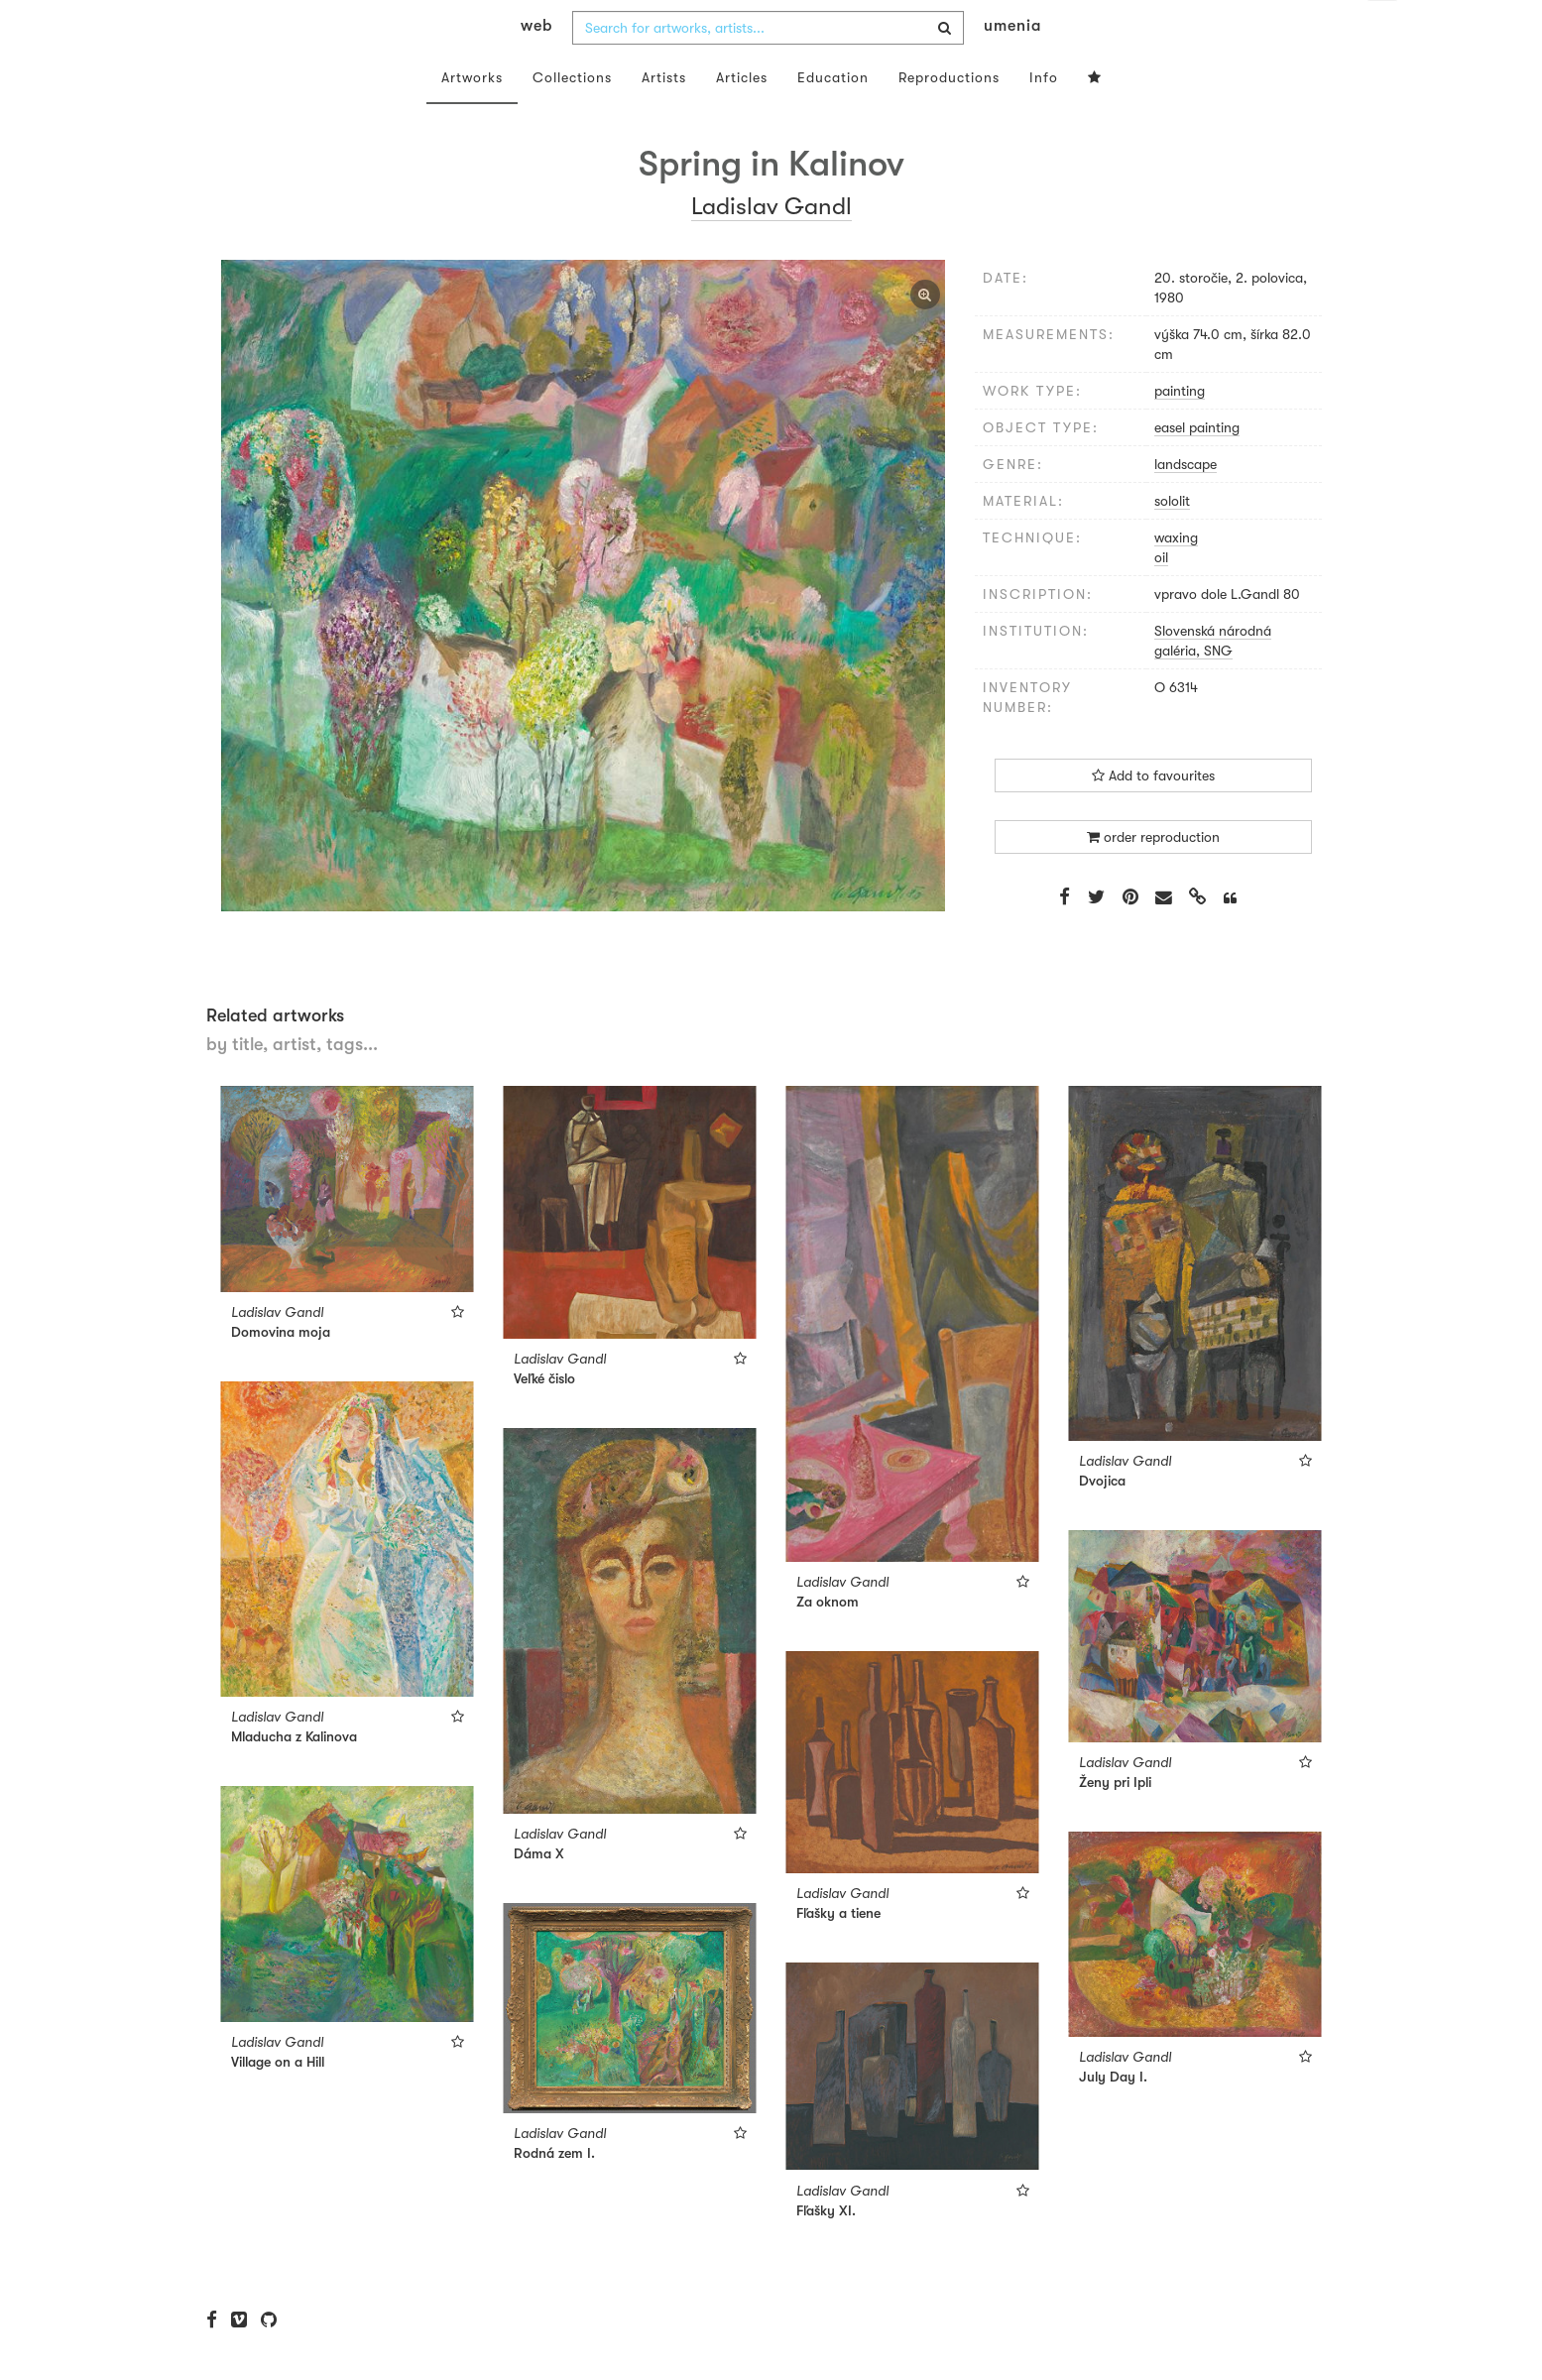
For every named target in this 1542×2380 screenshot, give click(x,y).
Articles (742, 117)
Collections (572, 117)
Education (833, 117)
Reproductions (949, 117)
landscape (1185, 504)
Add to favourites (1153, 815)
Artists (664, 117)
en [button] (1382, 30)
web (536, 65)
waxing (1176, 577)
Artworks (472, 117)
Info (1043, 117)
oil (1161, 597)
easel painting (1197, 467)
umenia (1012, 65)
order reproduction (1153, 877)
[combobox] (768, 67)
